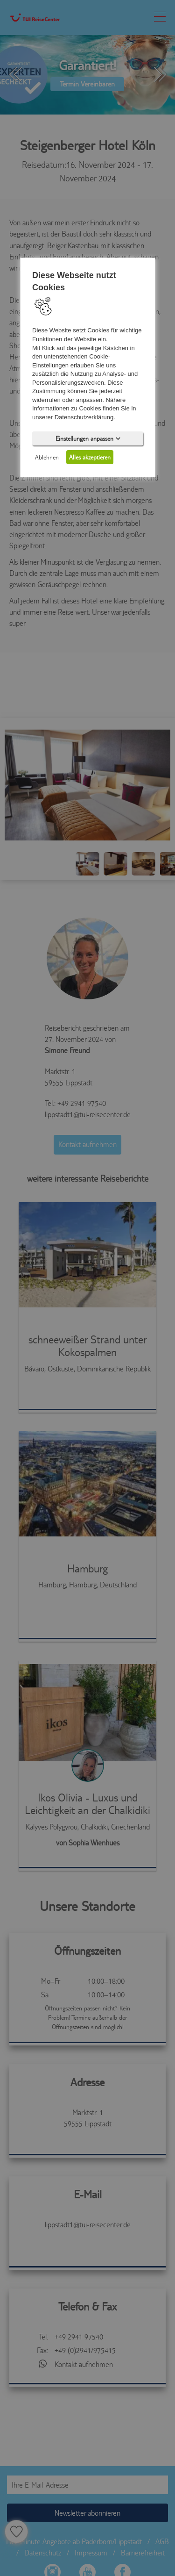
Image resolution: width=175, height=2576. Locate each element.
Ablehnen (47, 457)
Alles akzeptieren (90, 457)
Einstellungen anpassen (87, 438)
